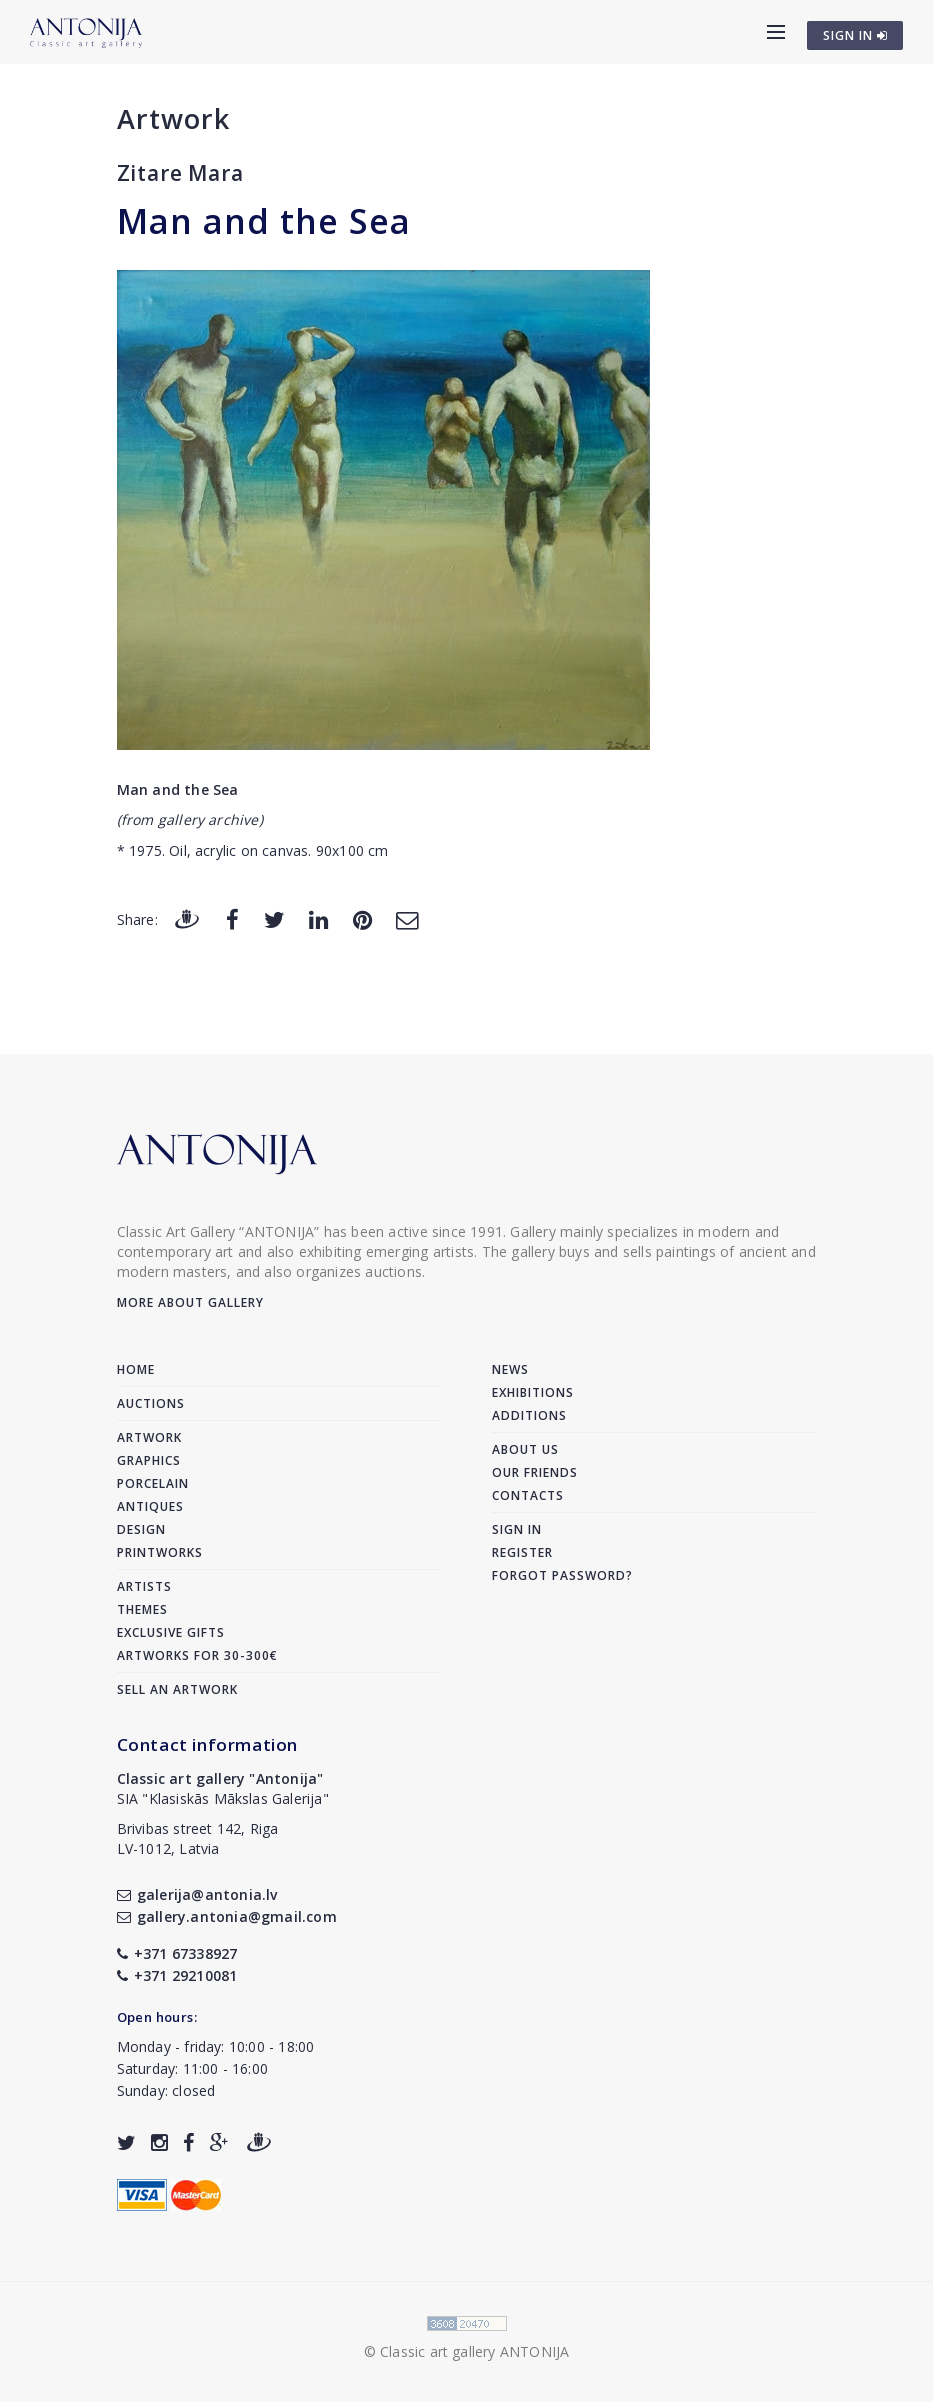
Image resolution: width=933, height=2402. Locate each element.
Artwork (173, 118)
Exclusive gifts (171, 1632)
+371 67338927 (177, 1953)
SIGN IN (855, 35)
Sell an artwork (177, 1689)
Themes (142, 1609)
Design (141, 1529)
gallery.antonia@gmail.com (227, 1916)
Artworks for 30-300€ (197, 1655)
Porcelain (153, 1483)
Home (136, 1369)
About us (525, 1449)
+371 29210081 (177, 1975)
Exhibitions (533, 1392)
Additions (529, 1415)
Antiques (150, 1506)
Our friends (535, 1472)
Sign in (517, 1529)
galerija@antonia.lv (197, 1894)
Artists (144, 1586)
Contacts (528, 1495)
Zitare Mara (180, 173)
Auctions (151, 1403)
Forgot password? (562, 1575)
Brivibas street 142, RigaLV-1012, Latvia (198, 1838)
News (510, 1369)
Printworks (160, 1552)
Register (522, 1552)
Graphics (149, 1460)
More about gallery (190, 1302)
